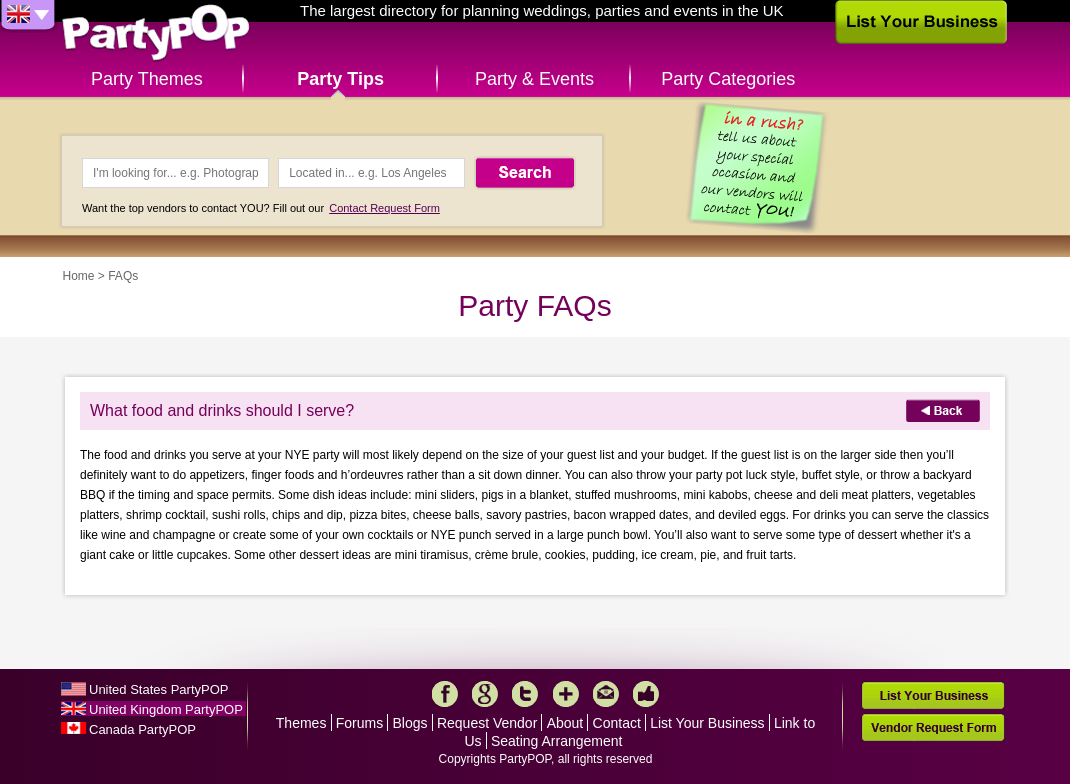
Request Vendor (487, 723)
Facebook (445, 694)
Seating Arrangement (557, 741)
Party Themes (147, 79)
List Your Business (707, 723)
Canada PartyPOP (142, 729)
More (566, 694)
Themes (301, 723)
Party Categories (728, 79)
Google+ (485, 694)
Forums (359, 723)
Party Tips (340, 79)
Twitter (525, 694)
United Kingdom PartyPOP (166, 709)
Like (646, 694)
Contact (617, 723)
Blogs (410, 723)
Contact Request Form (384, 208)
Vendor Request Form (933, 727)
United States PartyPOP (158, 689)
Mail (606, 694)
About (565, 723)
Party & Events (534, 79)
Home (79, 276)
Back (943, 410)
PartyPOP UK (156, 33)
